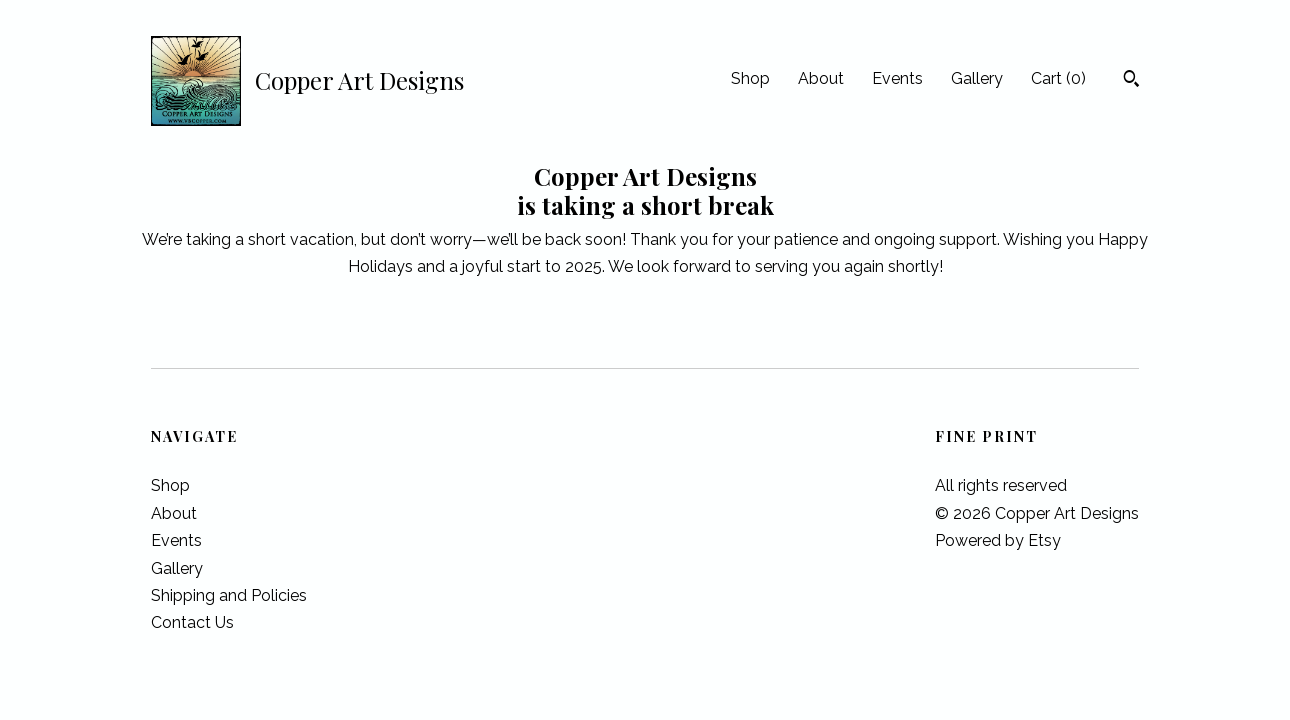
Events (897, 78)
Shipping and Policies (229, 595)
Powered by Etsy (998, 540)
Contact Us (192, 622)
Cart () (1058, 78)
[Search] (1131, 81)
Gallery (977, 78)
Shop (750, 78)
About (821, 78)
